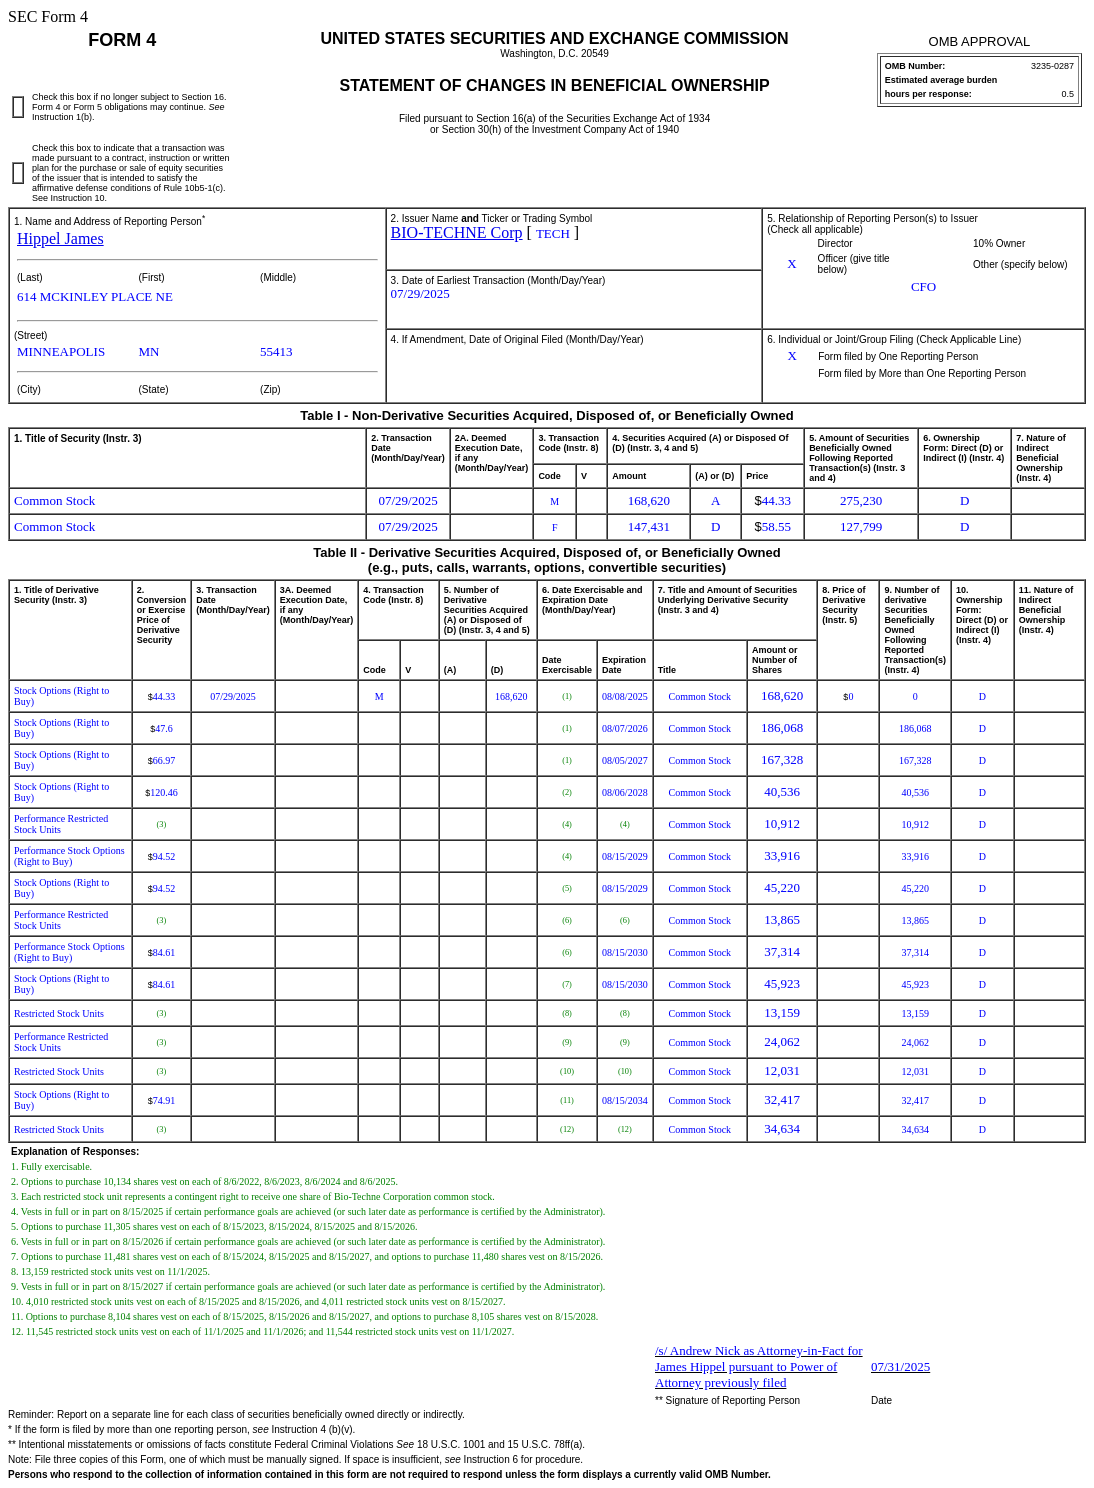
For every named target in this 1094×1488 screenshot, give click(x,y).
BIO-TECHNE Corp (457, 232)
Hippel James (60, 238)
